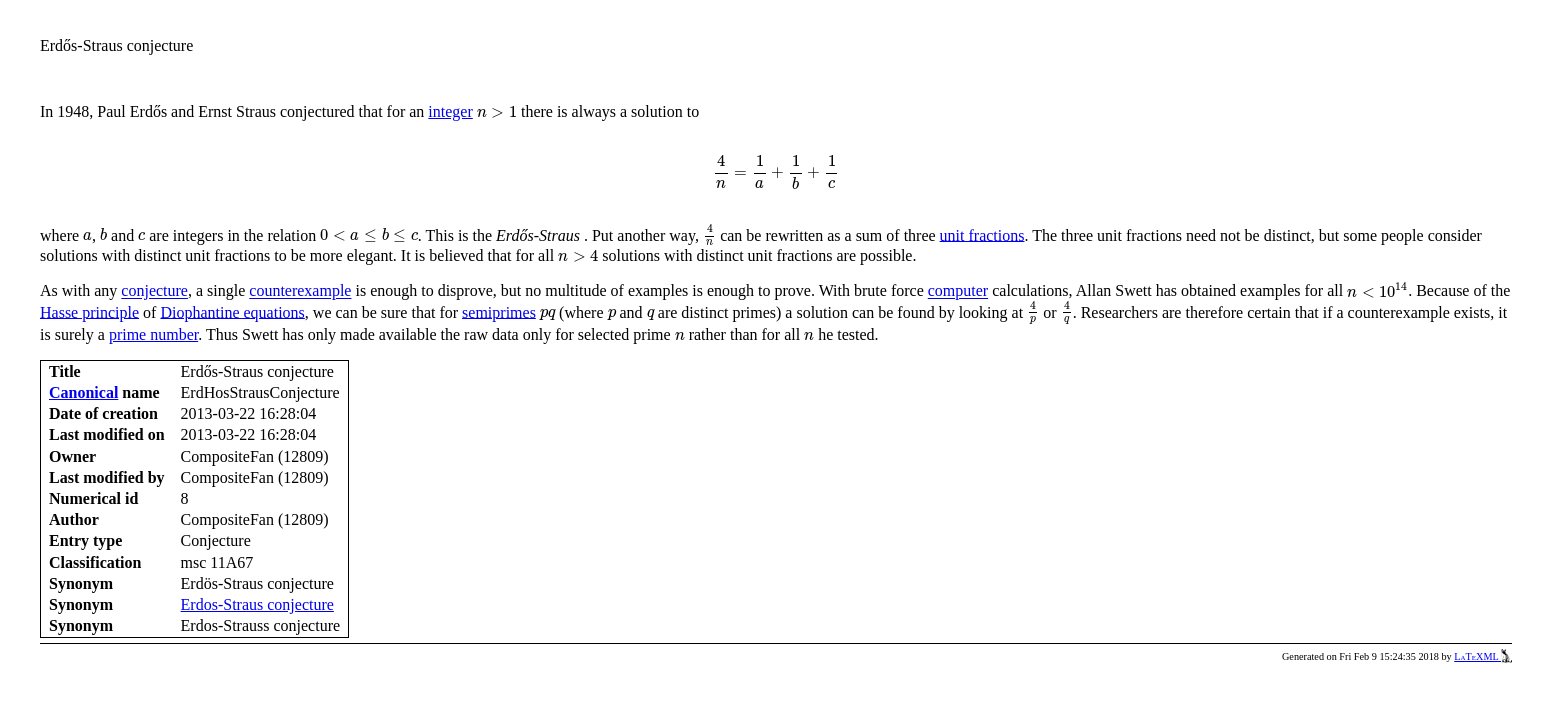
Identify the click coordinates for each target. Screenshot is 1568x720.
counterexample (300, 291)
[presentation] (497, 111)
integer (450, 111)
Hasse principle (89, 311)
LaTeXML (1483, 656)
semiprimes (499, 311)
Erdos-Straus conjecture (257, 604)
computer (958, 291)
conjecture (154, 291)
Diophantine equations (232, 311)
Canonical (83, 392)
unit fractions (982, 234)
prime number (153, 334)
